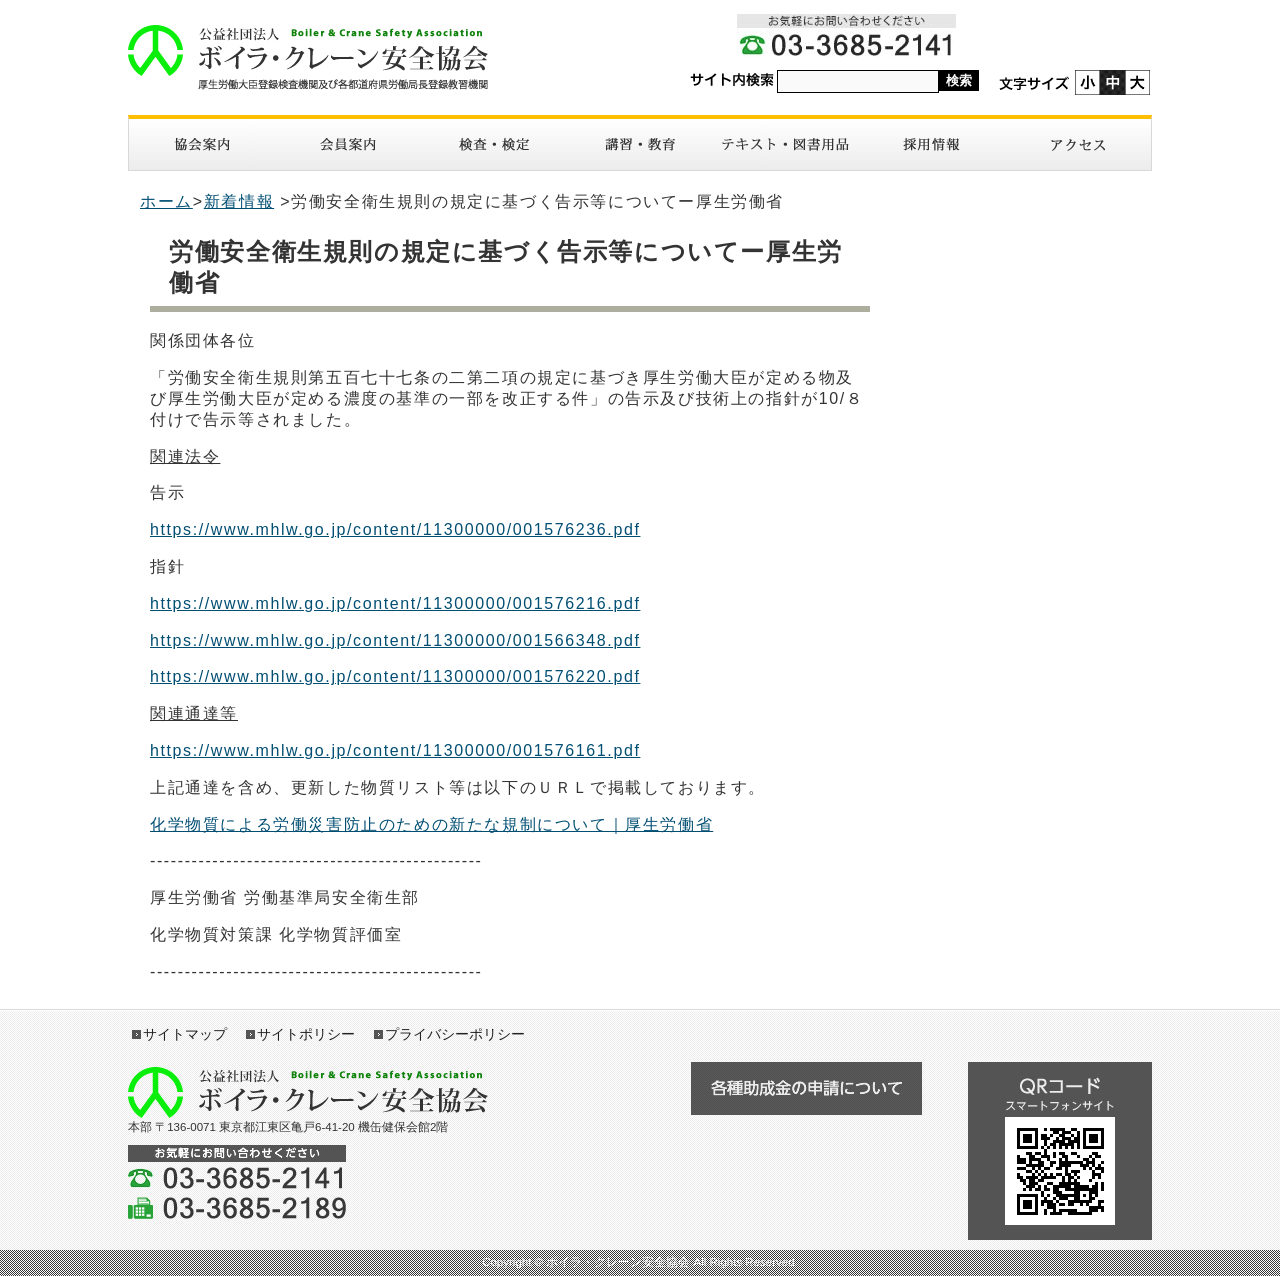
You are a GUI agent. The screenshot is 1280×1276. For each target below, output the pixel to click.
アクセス (1078, 144)
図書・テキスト (786, 144)
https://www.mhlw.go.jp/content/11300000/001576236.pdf (395, 529)
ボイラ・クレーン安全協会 (308, 57)
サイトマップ (185, 1034)
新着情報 (239, 201)
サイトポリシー (306, 1034)
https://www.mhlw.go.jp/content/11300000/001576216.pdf (395, 603)
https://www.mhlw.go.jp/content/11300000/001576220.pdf (395, 676)
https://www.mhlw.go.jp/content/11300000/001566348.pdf (395, 640)
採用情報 (932, 144)
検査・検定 (494, 144)
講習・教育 (640, 144)
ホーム (166, 201)
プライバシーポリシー (455, 1034)
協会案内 (202, 144)
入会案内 (348, 144)
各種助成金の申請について (806, 1088)
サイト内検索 (732, 80)
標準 (1112, 82)
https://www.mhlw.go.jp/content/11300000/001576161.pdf (395, 750)
